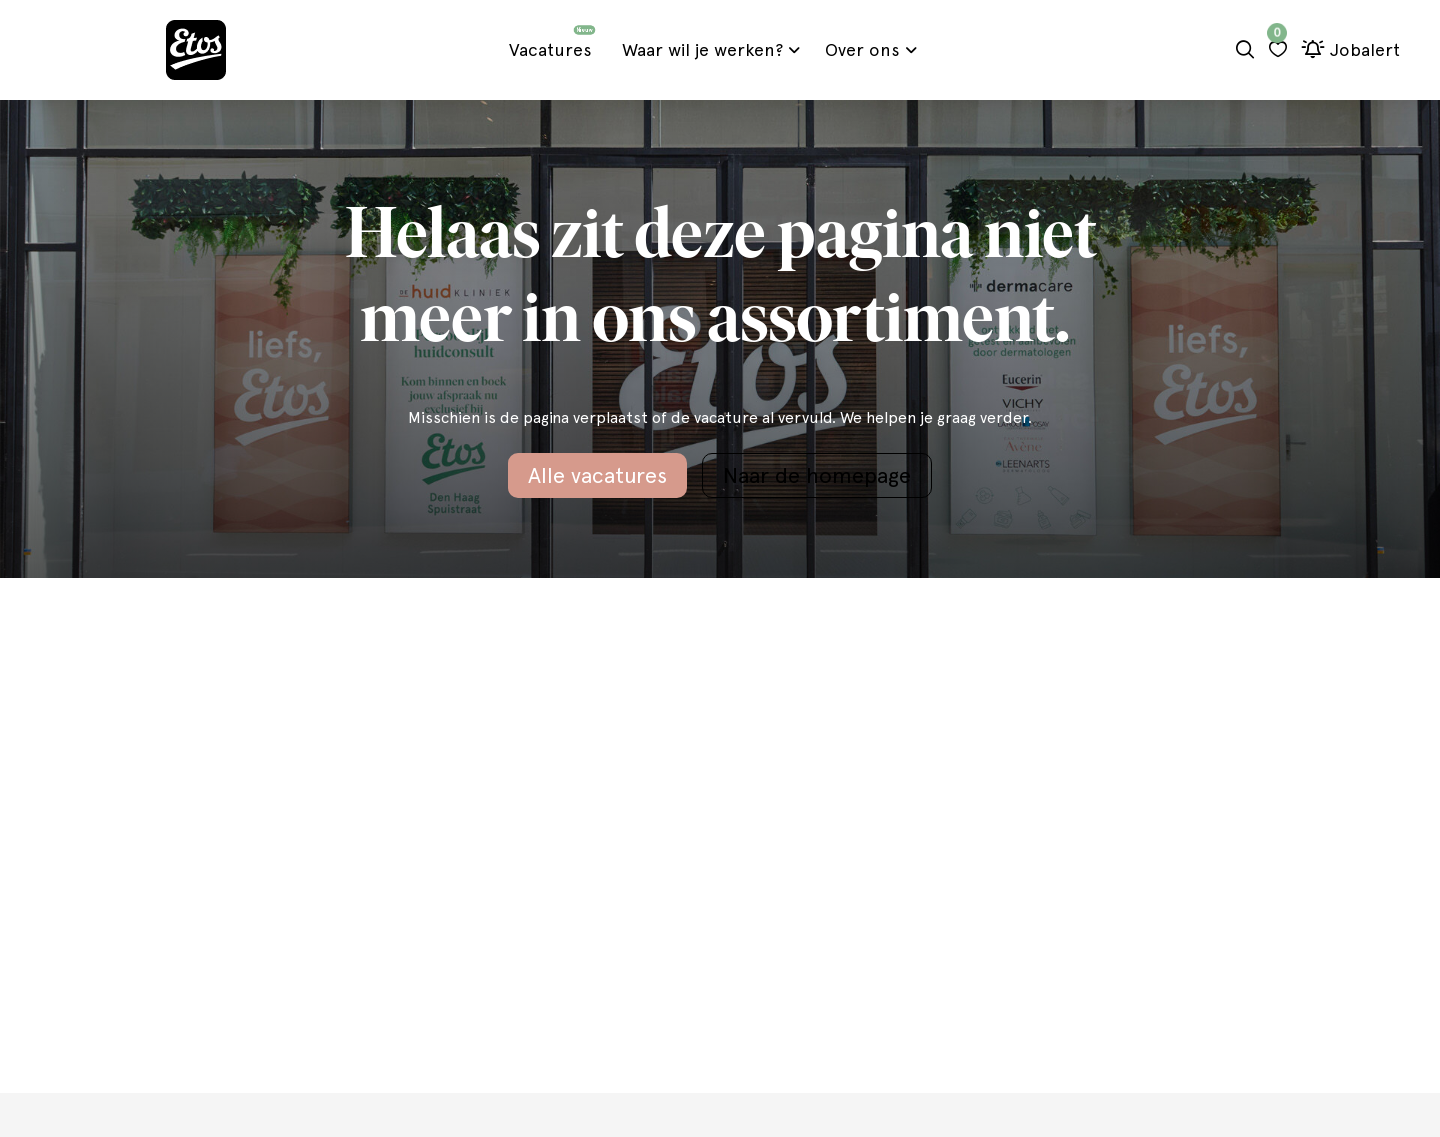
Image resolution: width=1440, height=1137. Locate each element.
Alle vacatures (597, 475)
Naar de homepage (817, 475)
